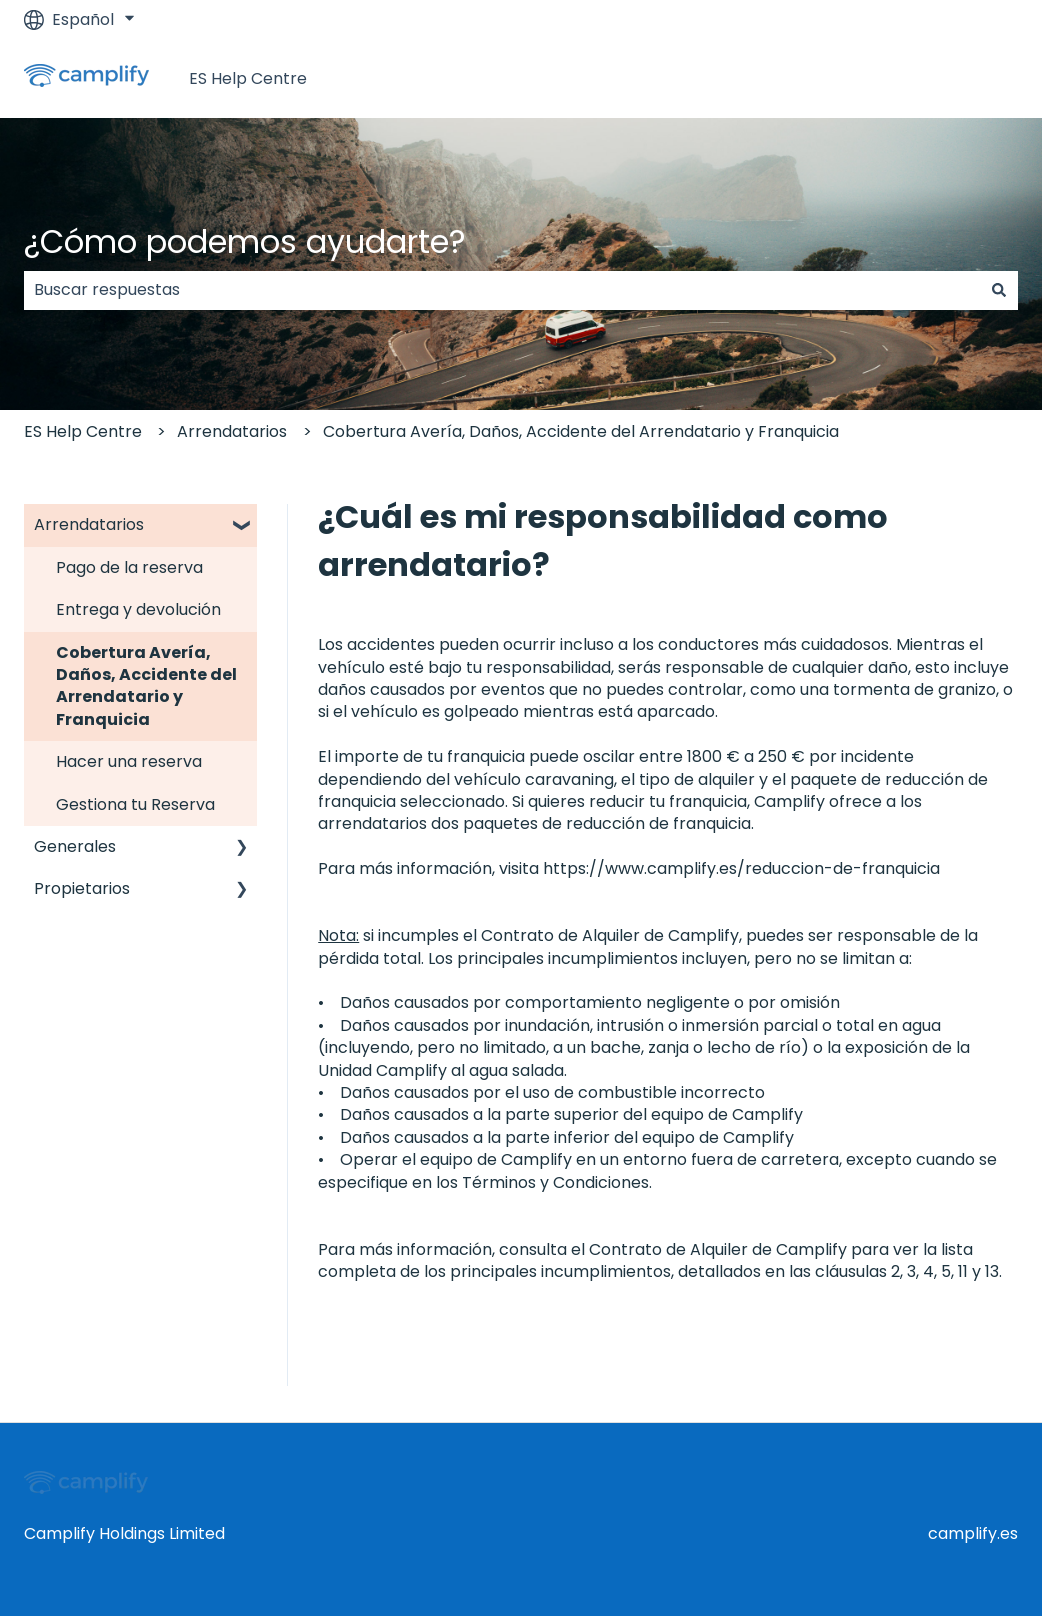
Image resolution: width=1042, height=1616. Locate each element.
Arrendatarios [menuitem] (89, 524)
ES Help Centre (248, 79)
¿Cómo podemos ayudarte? (245, 241)
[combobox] (502, 290)
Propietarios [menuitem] (82, 888)
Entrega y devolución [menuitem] (138, 609)
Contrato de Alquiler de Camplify (610, 935)
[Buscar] (999, 290)
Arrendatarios (232, 431)
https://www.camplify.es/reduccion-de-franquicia (743, 868)
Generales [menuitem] (75, 846)
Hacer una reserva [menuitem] (129, 761)
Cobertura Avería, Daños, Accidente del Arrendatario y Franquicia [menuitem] (146, 686)
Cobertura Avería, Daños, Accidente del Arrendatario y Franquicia (581, 431)
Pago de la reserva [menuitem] (129, 567)
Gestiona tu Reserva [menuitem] (135, 804)
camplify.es (973, 1533)
